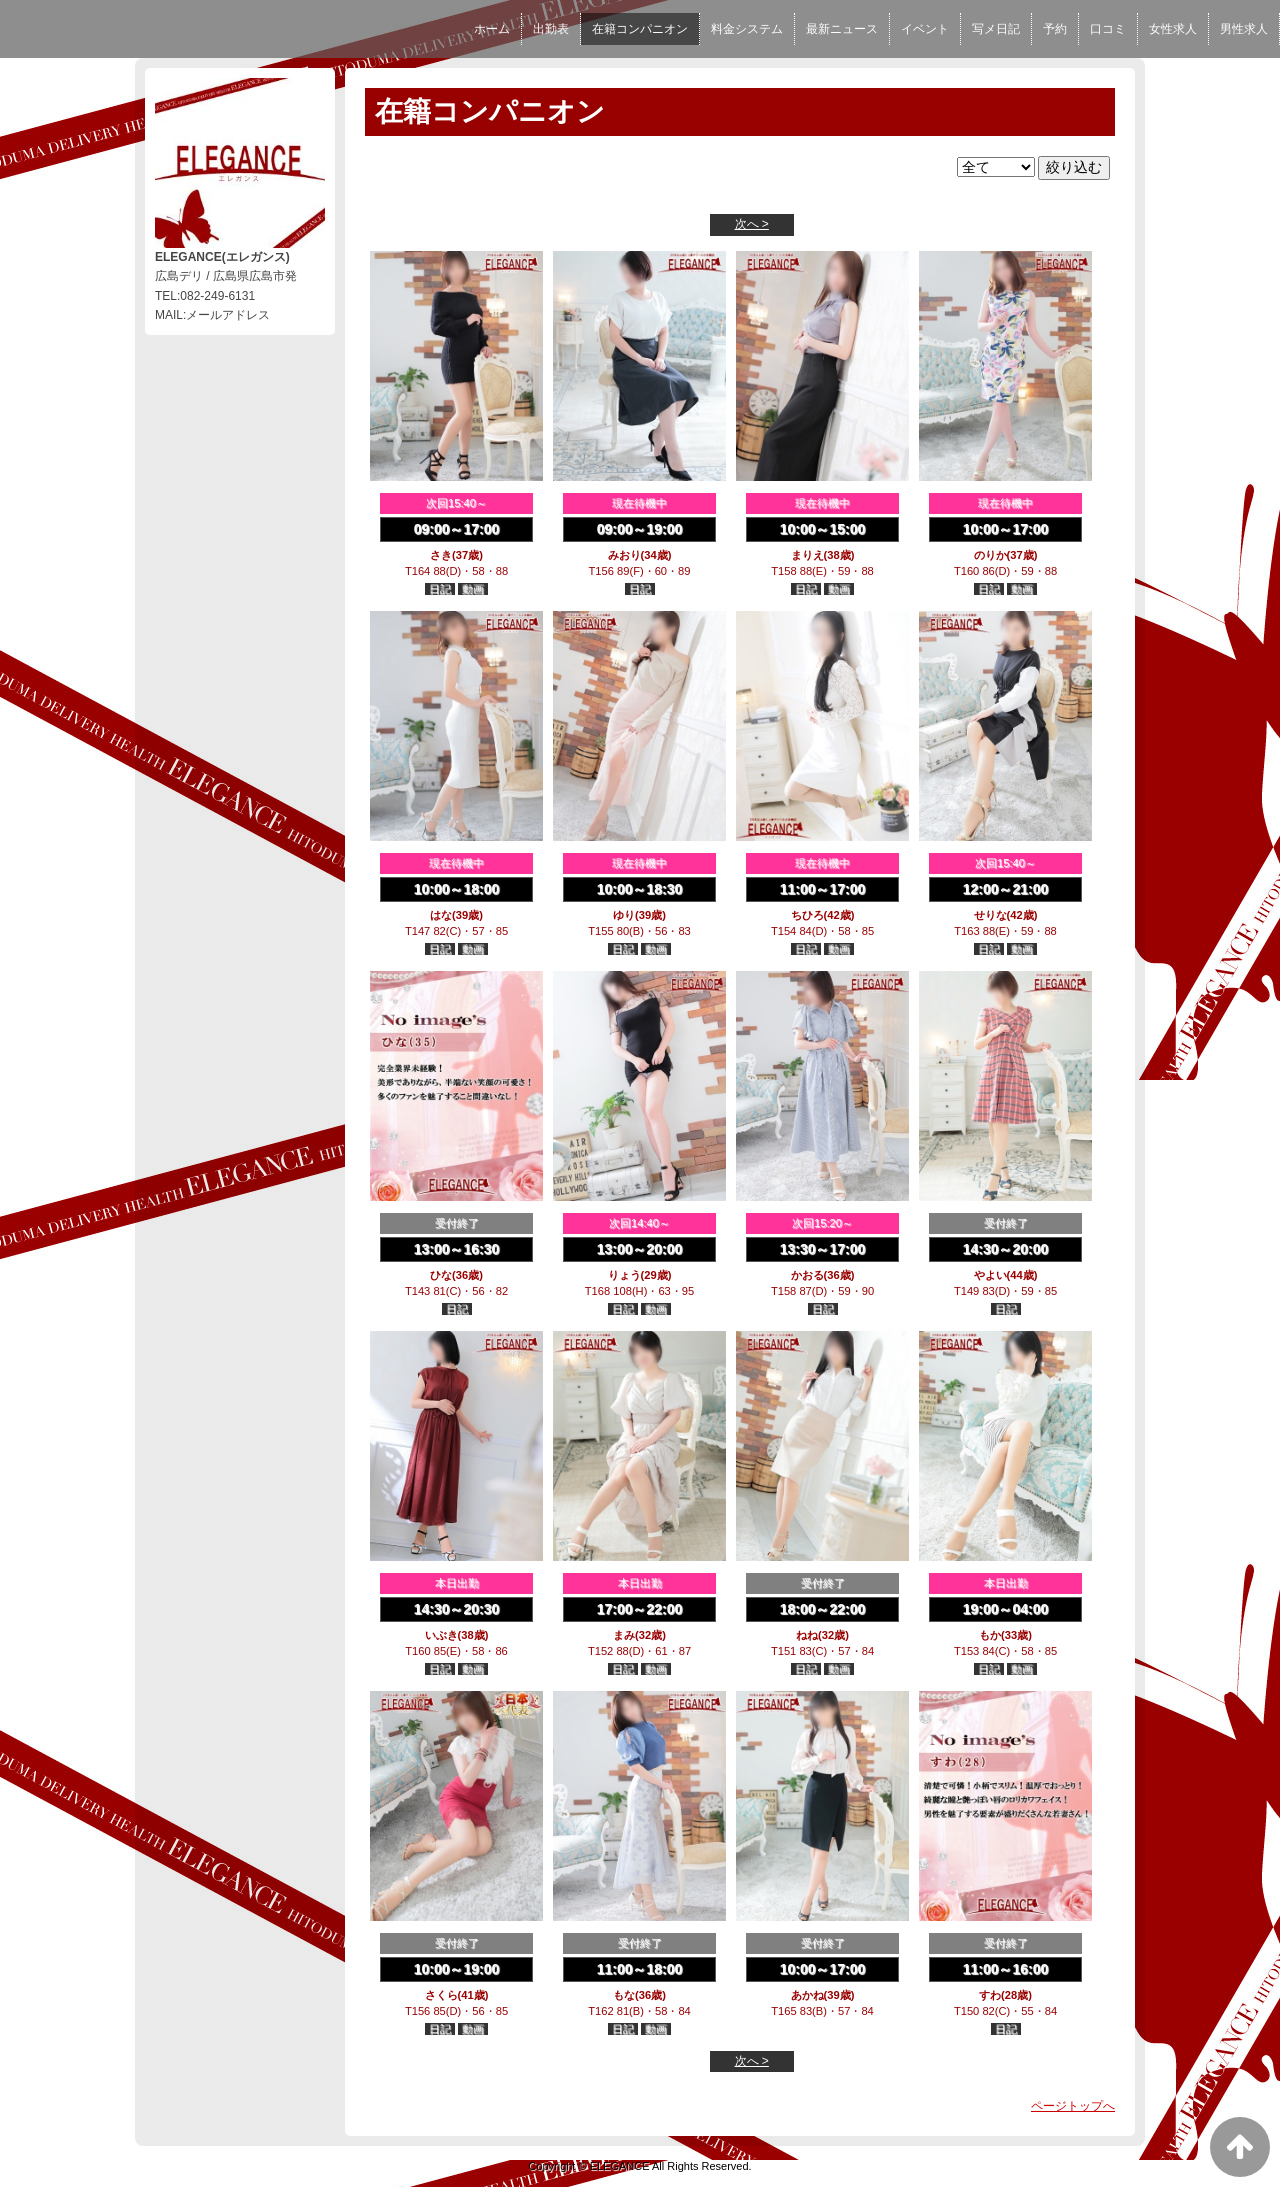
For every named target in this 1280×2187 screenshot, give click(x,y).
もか (990, 1635)
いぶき (441, 1635)
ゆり (624, 915)
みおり (624, 555)
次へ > (752, 224)
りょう (624, 1275)
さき (441, 555)
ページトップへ (1073, 2106)
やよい (990, 1275)
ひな (441, 1275)
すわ (990, 1995)
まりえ (807, 555)
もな (624, 1995)
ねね (807, 1635)
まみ (624, 1635)
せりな (990, 915)
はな (441, 915)
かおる (807, 1275)
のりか (990, 555)
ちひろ (807, 915)
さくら (441, 1995)
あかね (807, 1995)
